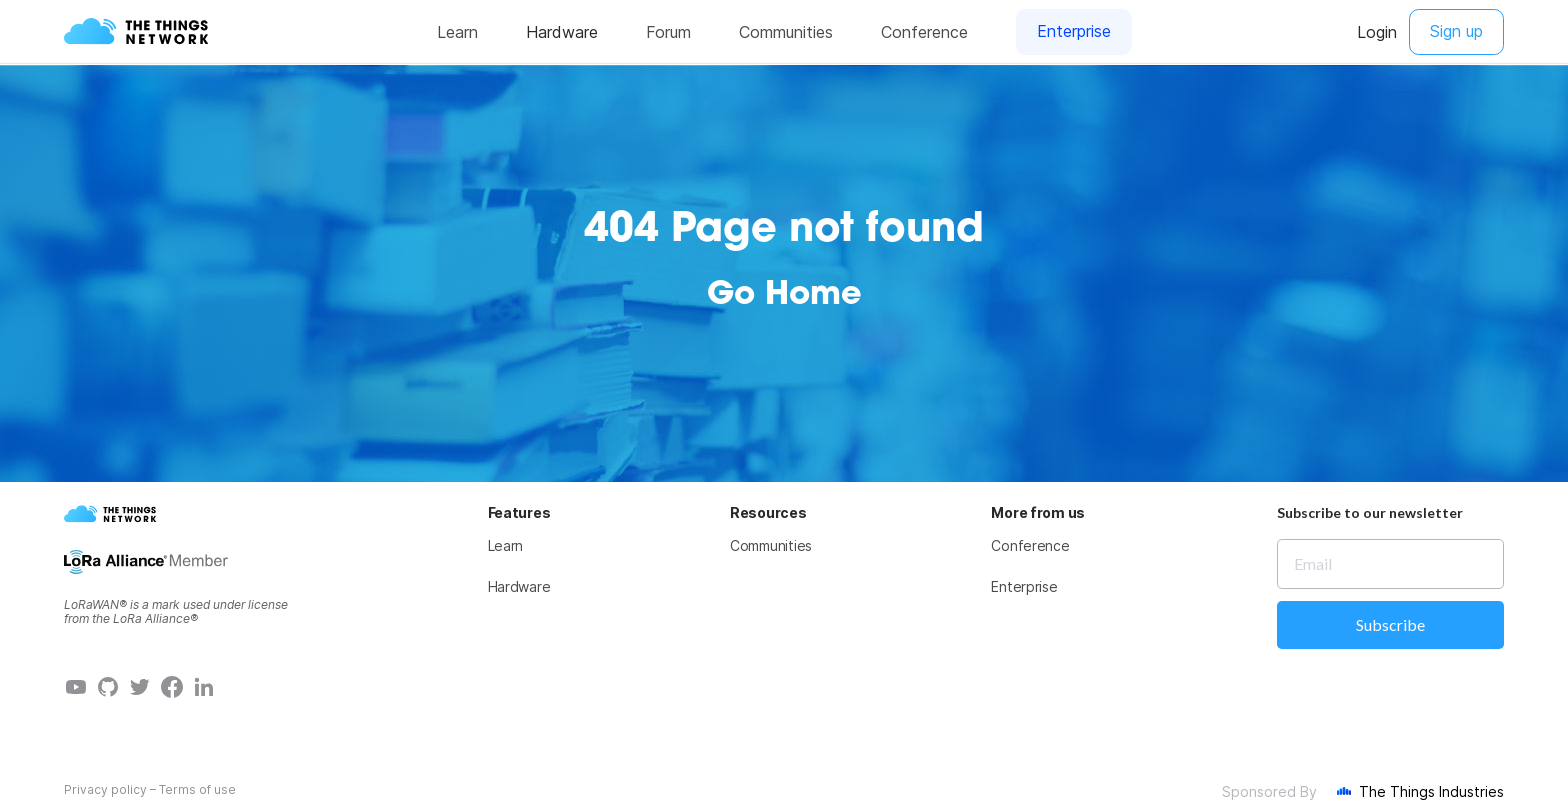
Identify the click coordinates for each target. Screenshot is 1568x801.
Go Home (784, 296)
